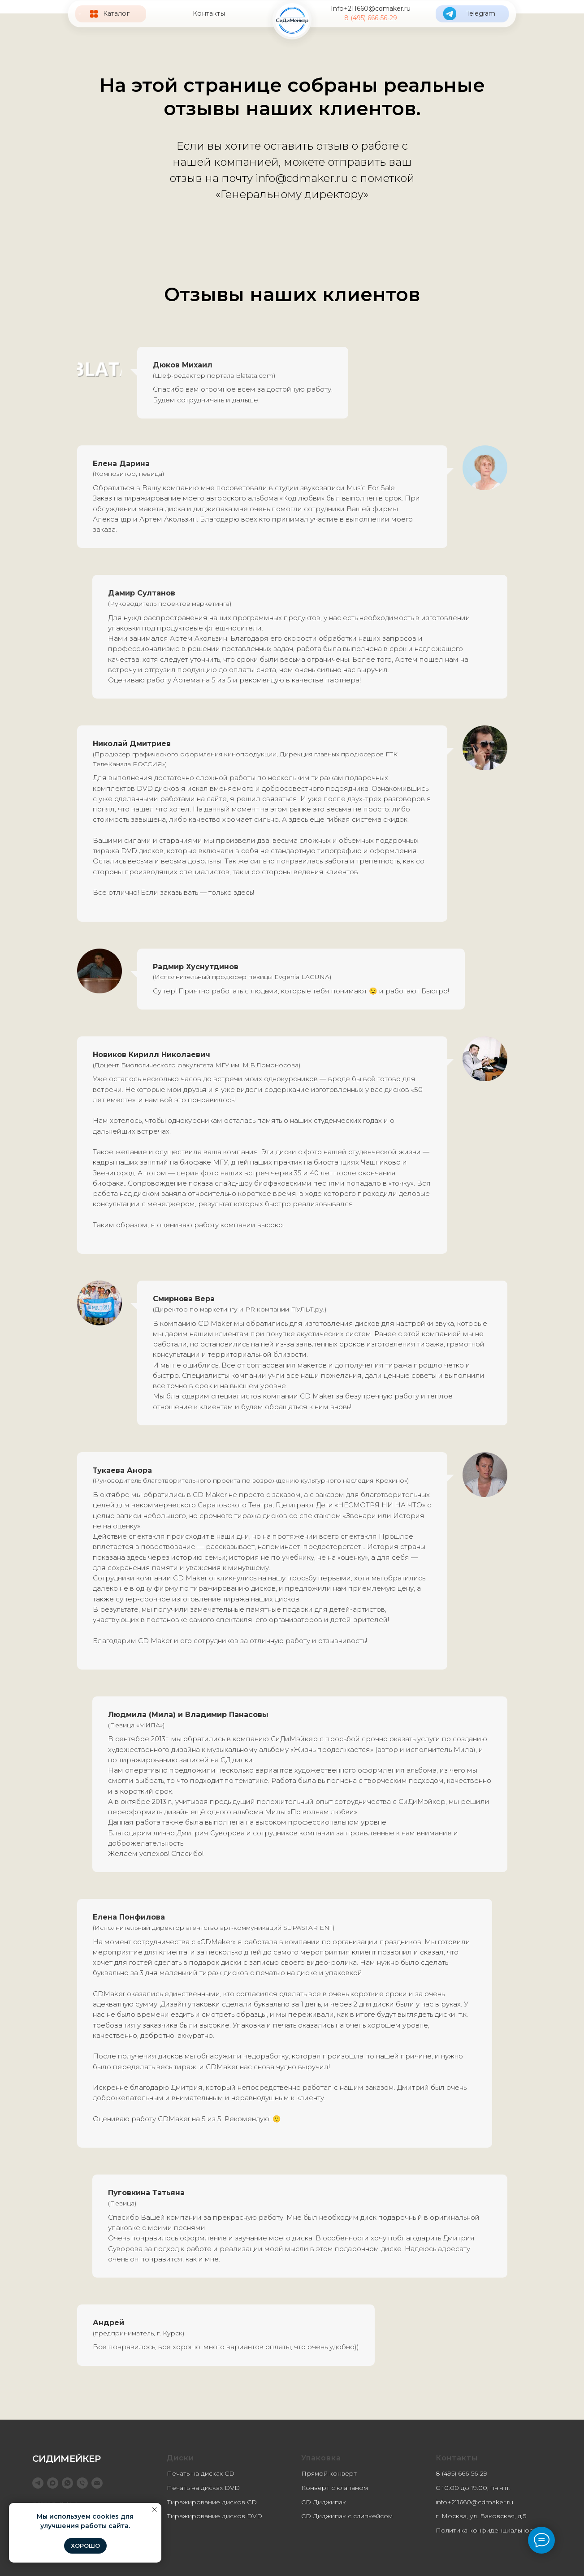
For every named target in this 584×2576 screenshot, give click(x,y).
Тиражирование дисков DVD (214, 2516)
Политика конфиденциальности (488, 2530)
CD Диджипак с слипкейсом (347, 2516)
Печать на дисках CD (200, 2473)
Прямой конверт (329, 2473)
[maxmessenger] (52, 2483)
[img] (292, 20)
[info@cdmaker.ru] (97, 2483)
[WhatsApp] (67, 2483)
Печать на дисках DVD (203, 2488)
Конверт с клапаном (334, 2488)
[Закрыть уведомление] (154, 2509)
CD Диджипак (323, 2502)
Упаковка (321, 2458)
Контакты (209, 13)
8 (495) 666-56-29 (370, 18)
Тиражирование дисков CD (212, 2502)
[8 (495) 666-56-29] (82, 2483)
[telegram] (37, 2483)
